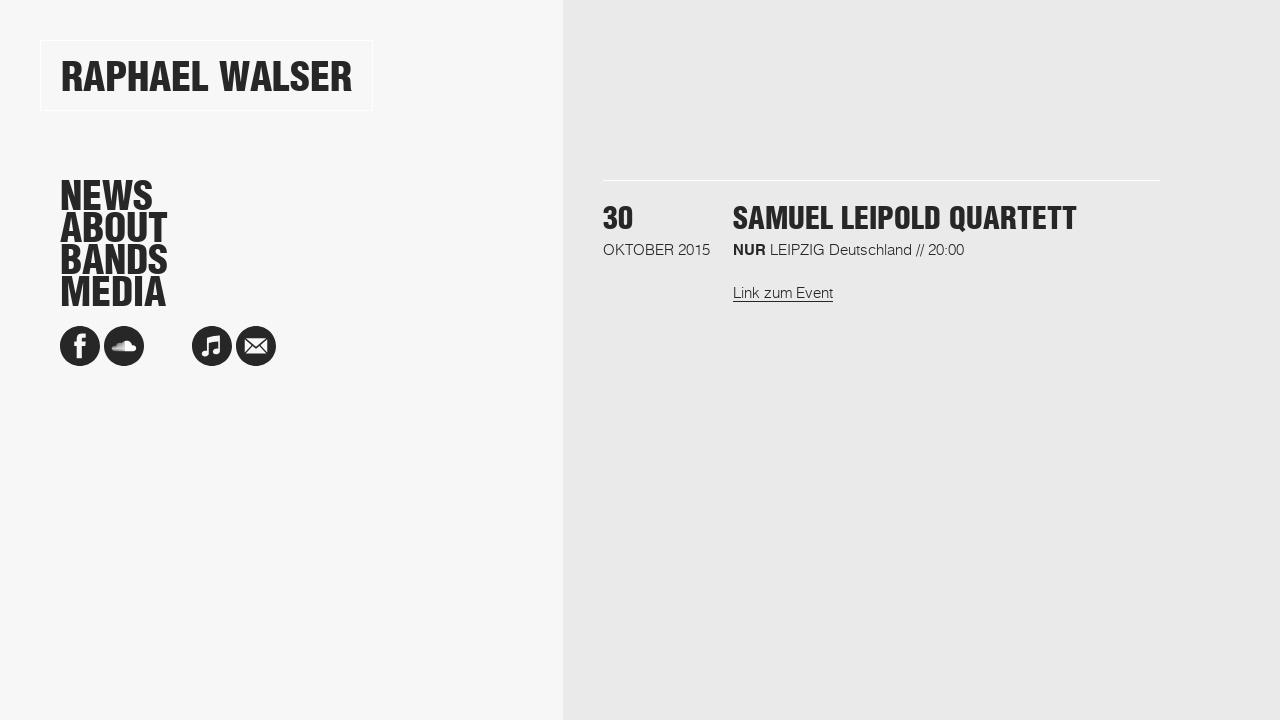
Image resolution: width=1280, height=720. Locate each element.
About (114, 228)
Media (113, 292)
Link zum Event (783, 292)
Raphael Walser (206, 76)
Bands (114, 260)
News (106, 196)
